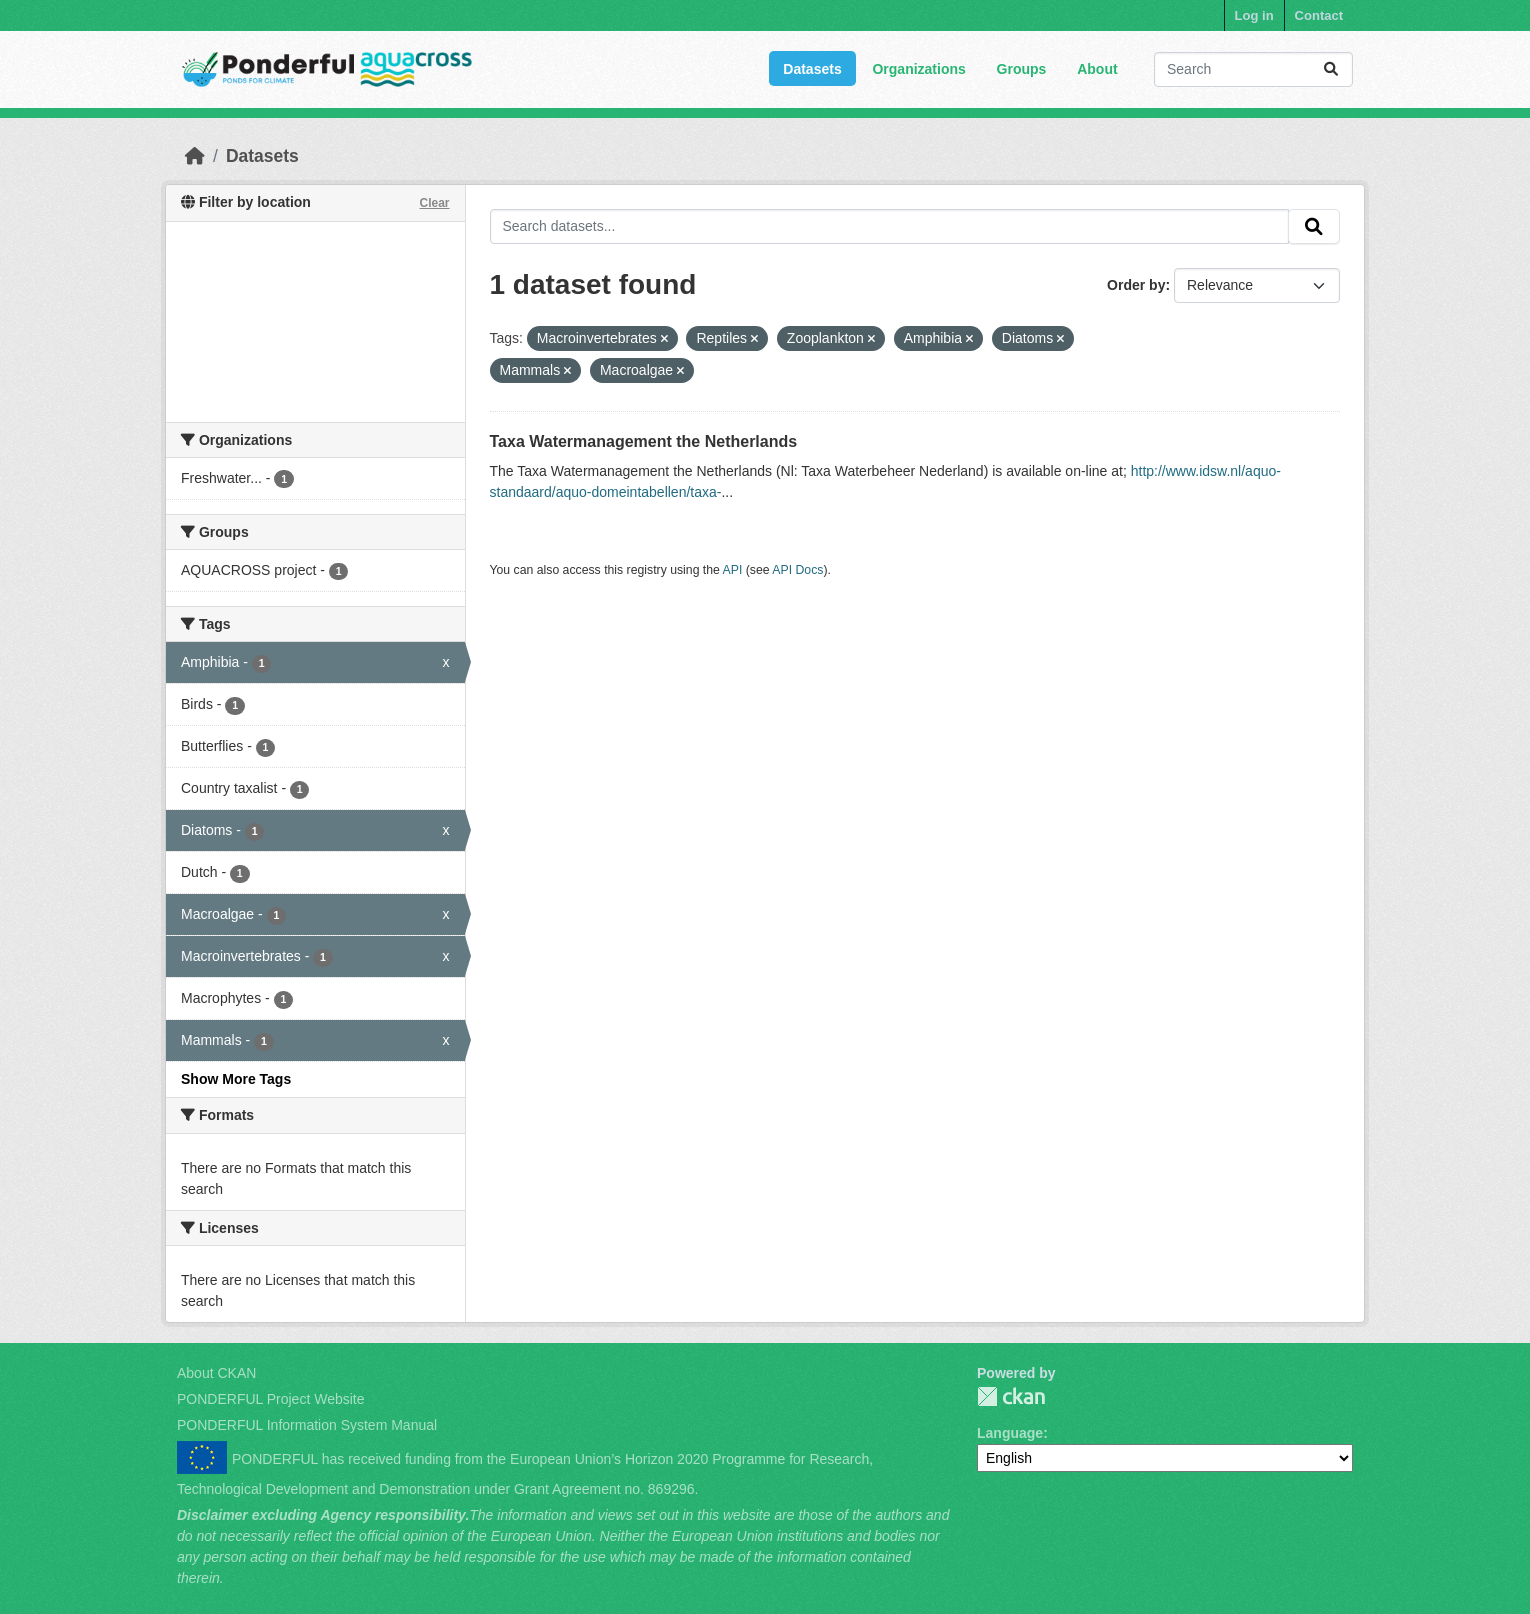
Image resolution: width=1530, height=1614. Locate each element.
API (733, 570)
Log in (1254, 15)
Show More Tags (236, 1079)
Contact (1319, 15)
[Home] (195, 156)
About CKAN (216, 1373)
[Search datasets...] (1253, 69)
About (1097, 69)
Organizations (918, 69)
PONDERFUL (1011, 1396)
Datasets (812, 69)
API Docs (797, 570)
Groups (1022, 69)
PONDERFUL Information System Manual (307, 1425)
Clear (434, 203)
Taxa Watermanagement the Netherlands (644, 441)
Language (1010, 1433)
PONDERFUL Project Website (271, 1399)
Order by (1136, 285)
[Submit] (1331, 69)
